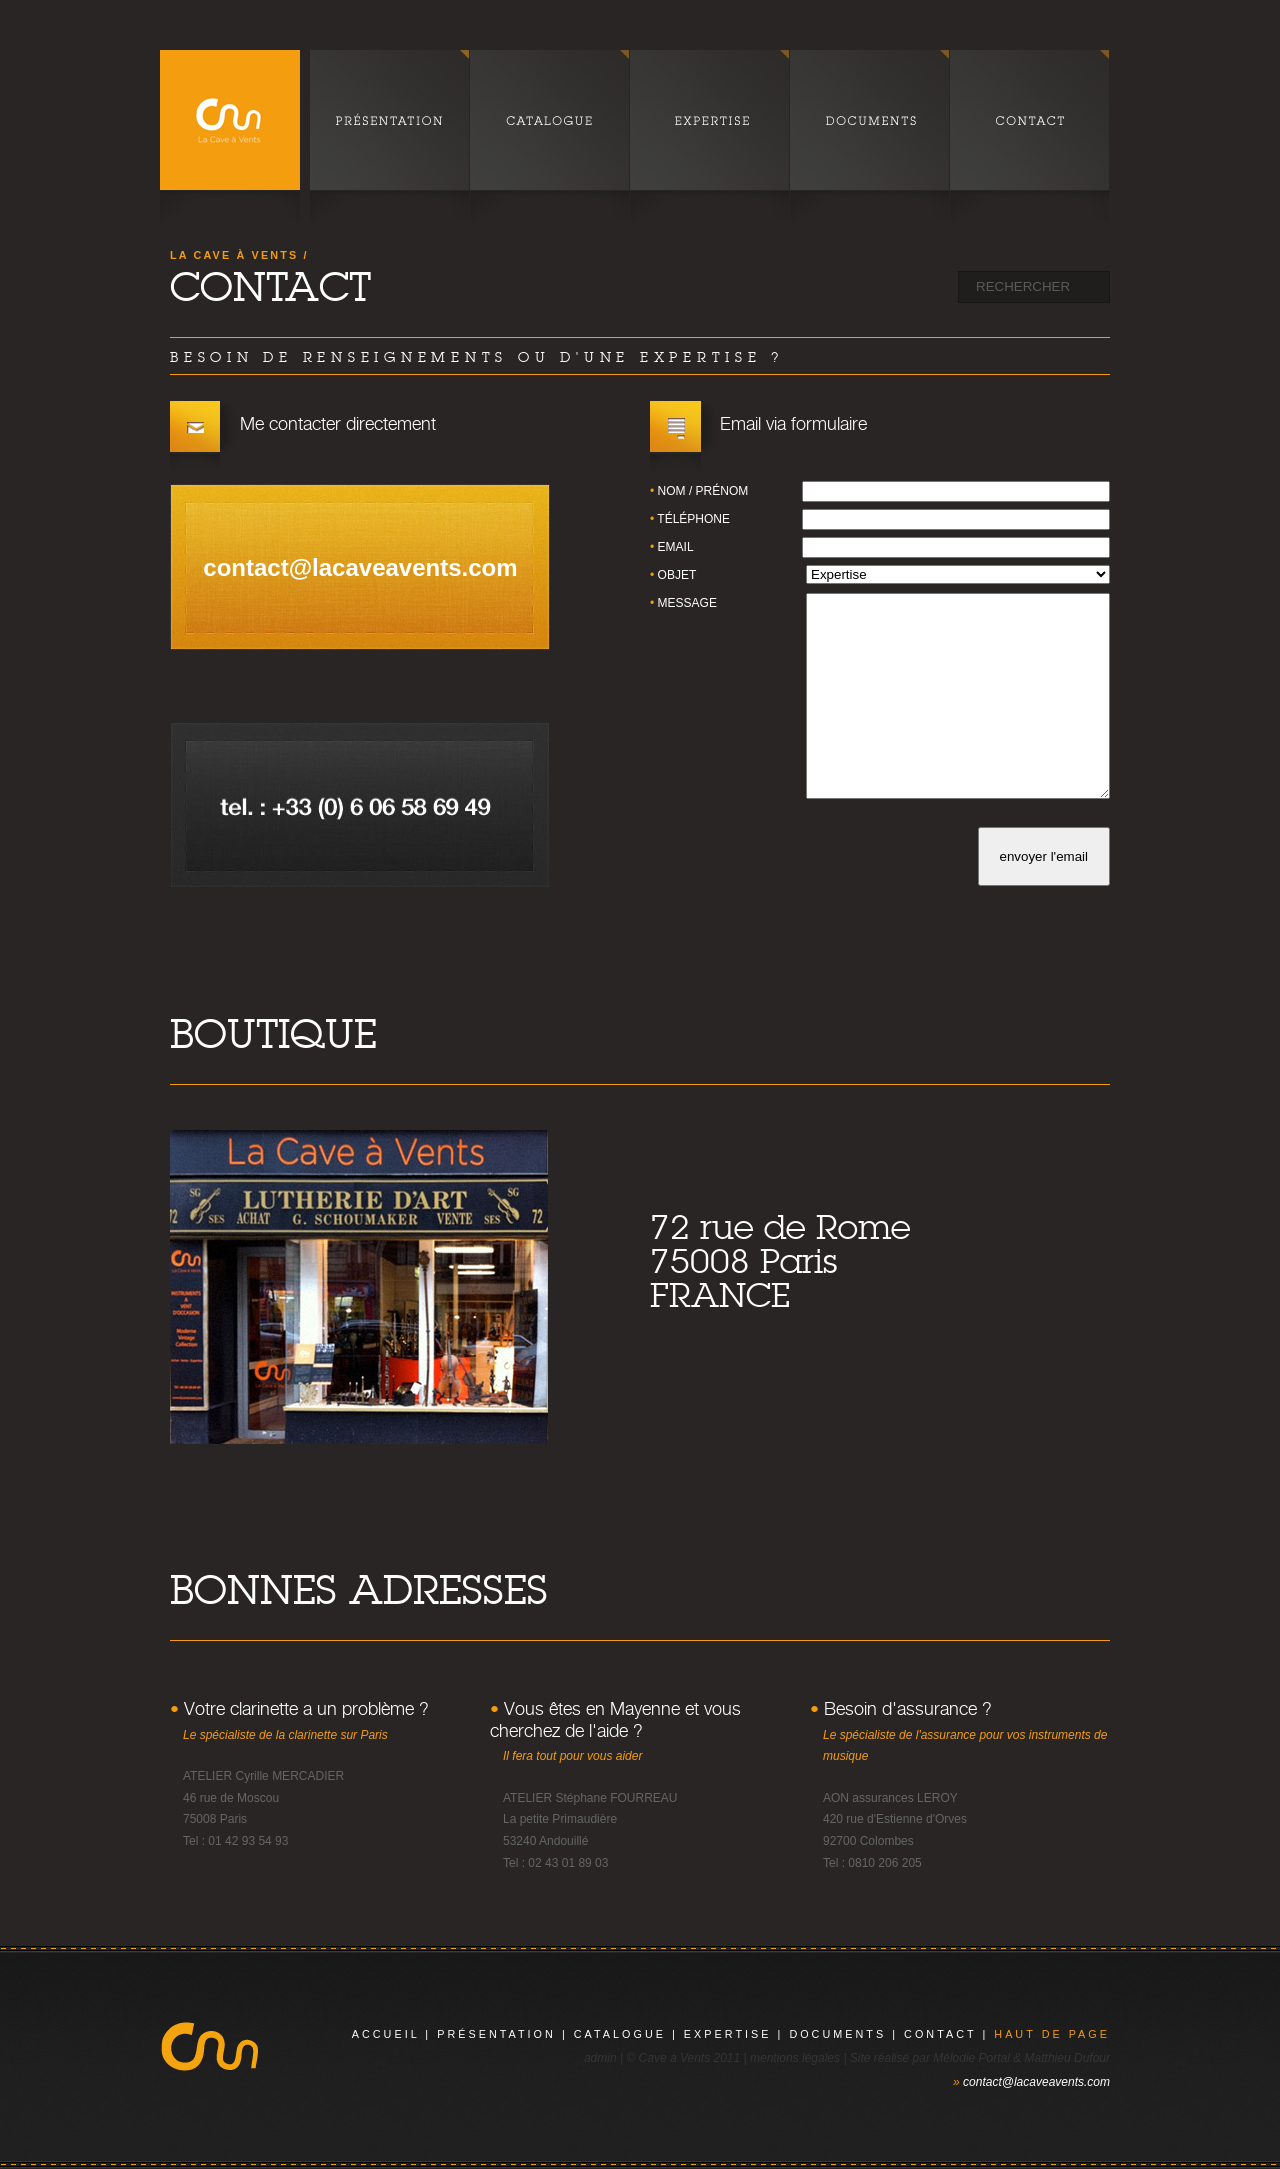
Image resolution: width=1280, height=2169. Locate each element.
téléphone (693, 519)
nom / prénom (703, 491)
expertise (728, 2034)
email (676, 547)
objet (677, 575)
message (687, 603)
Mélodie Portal (971, 2058)
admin (600, 2058)
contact (940, 2034)
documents (837, 2034)
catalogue (620, 2034)
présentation (496, 2034)
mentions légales (795, 2058)
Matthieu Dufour (1067, 2058)
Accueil (386, 2034)
